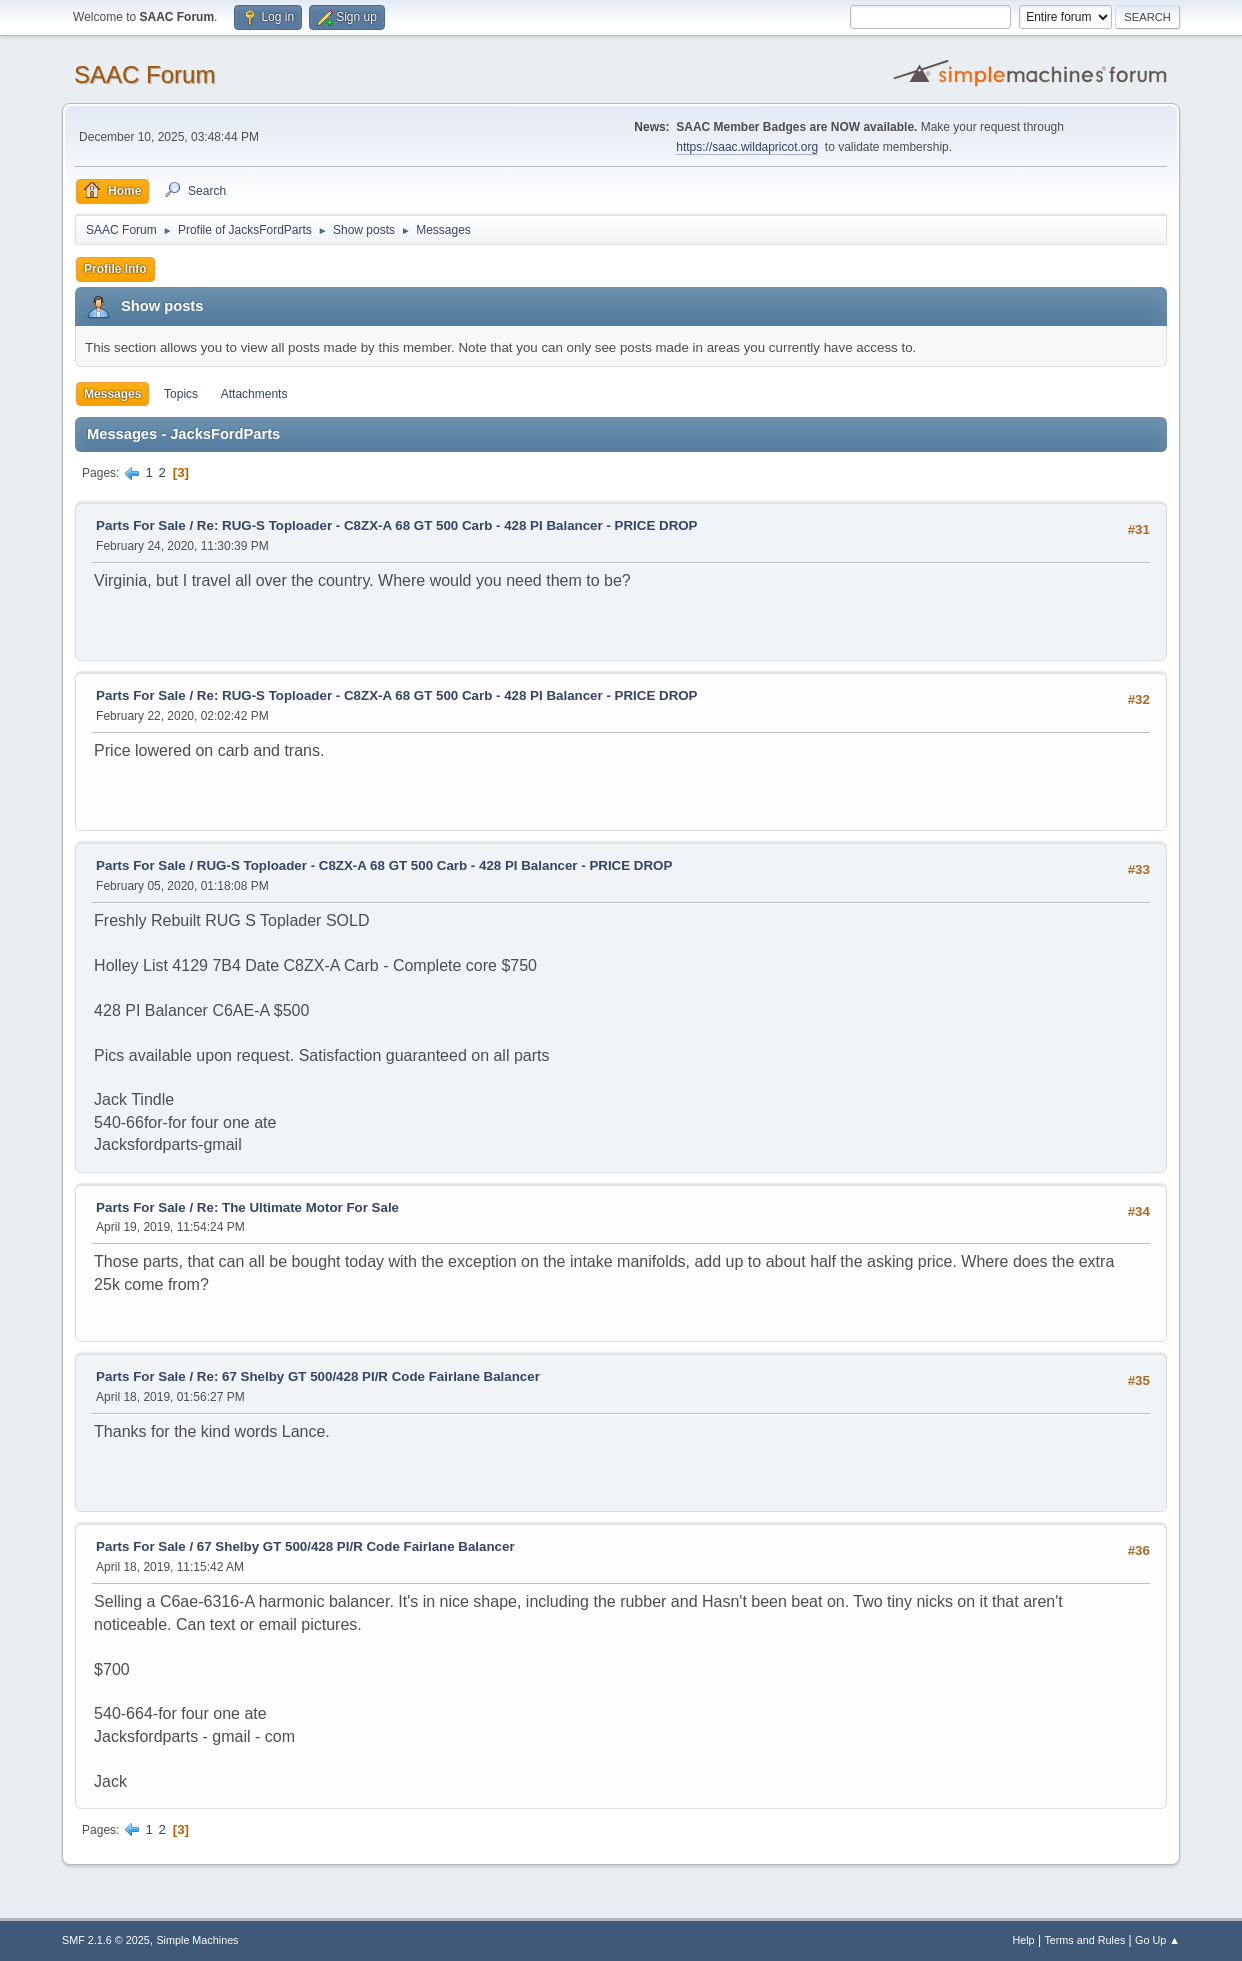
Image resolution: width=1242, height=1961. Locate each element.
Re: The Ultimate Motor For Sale (298, 1207)
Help (1023, 1940)
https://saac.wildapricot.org (747, 147)
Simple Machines (197, 1940)
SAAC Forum (144, 74)
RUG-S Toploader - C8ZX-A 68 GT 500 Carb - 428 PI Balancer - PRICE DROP (435, 865)
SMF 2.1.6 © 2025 (106, 1940)
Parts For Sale (141, 525)
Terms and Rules (1084, 1940)
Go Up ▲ (1157, 1940)
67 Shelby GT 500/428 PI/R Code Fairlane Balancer (356, 1546)
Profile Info (115, 269)
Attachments (254, 394)
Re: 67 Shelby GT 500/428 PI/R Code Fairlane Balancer (368, 1376)
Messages (112, 394)
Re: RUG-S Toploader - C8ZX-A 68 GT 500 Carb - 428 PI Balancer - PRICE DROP (447, 525)
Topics (181, 394)
